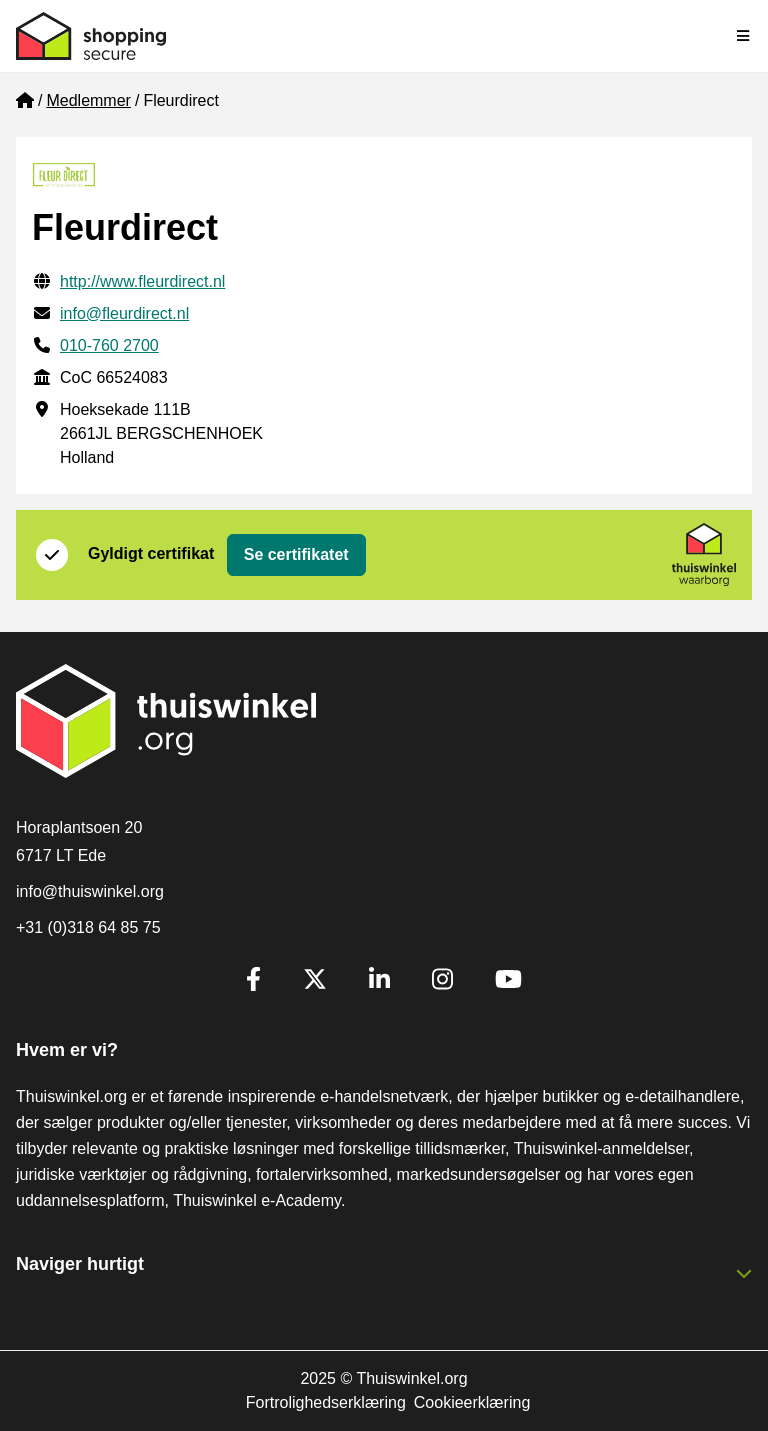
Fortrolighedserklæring (326, 1402)
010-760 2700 (109, 345)
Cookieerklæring (472, 1402)
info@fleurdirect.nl (124, 313)
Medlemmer (88, 100)
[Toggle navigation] (744, 36)
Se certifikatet (296, 554)
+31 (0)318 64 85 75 (88, 927)
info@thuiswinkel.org (90, 891)
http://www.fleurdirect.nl (142, 281)
